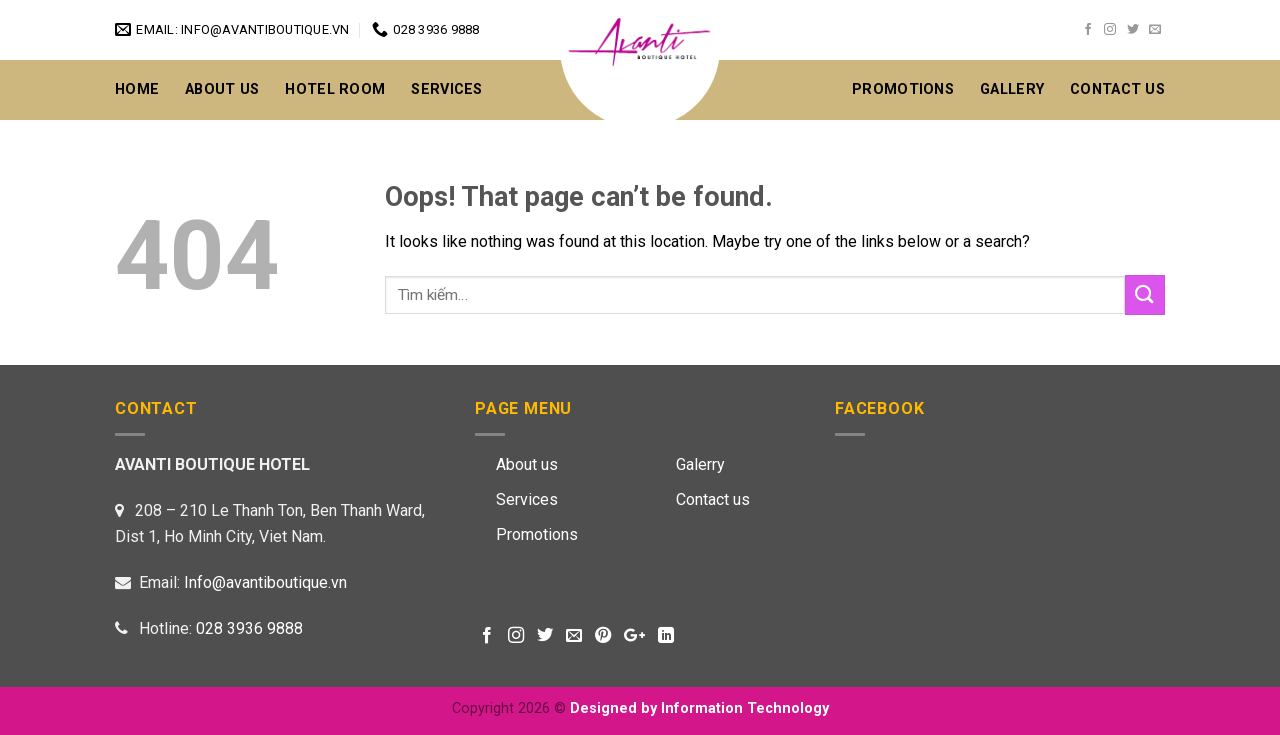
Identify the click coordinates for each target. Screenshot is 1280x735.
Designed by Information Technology (699, 708)
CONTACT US (1117, 89)
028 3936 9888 (249, 628)
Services (446, 89)
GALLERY (1012, 89)
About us (527, 464)
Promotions (903, 89)
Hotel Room (335, 89)
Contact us (713, 499)
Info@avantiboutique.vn (265, 582)
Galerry (700, 464)
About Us (222, 89)
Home (137, 89)
